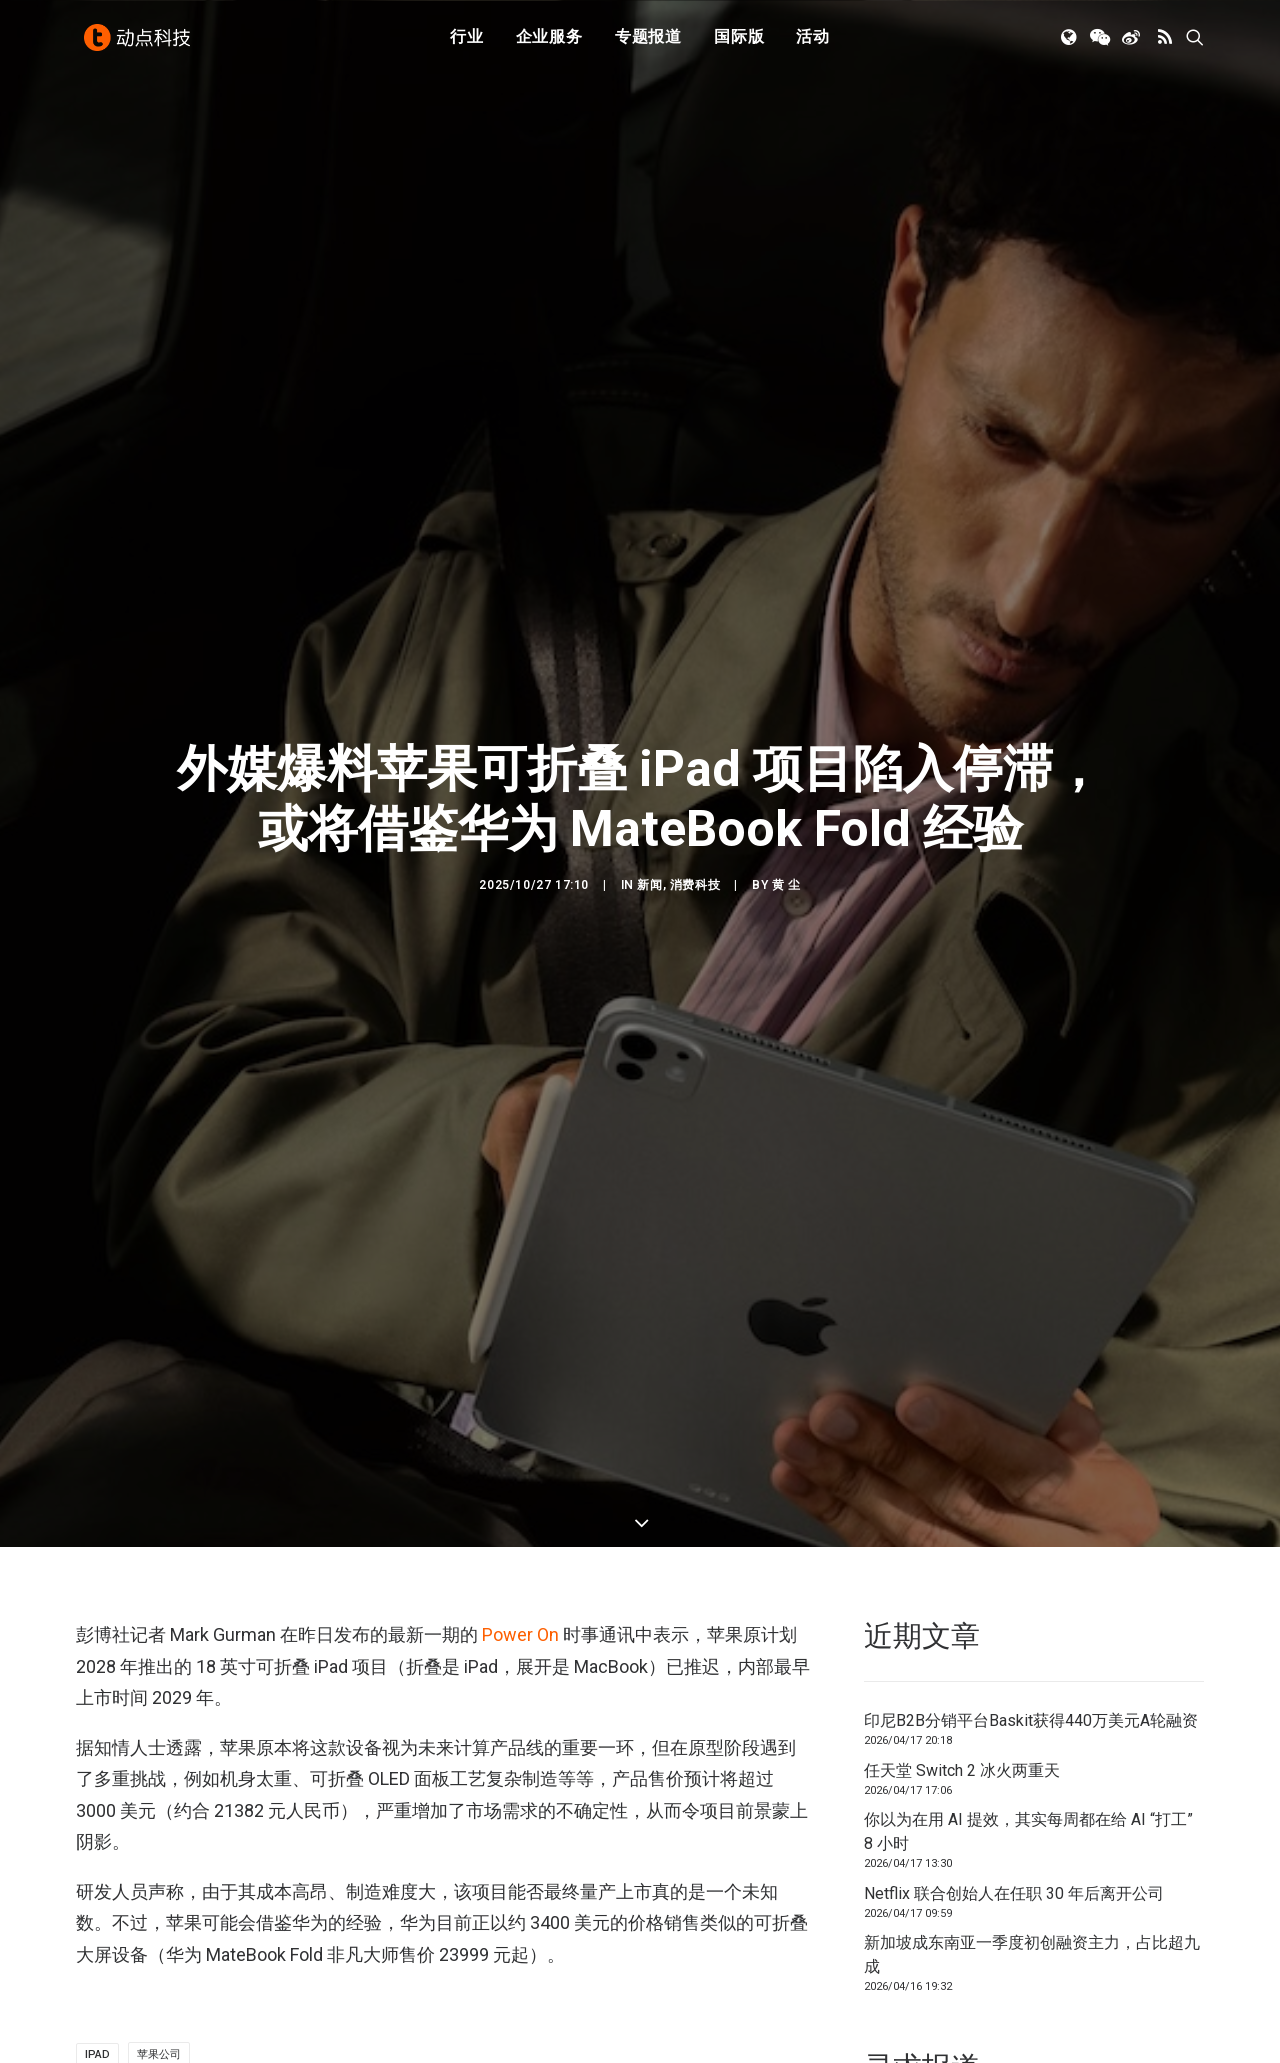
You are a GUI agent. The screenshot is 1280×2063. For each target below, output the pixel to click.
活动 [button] (813, 42)
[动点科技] (140, 43)
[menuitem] (467, 43)
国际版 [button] (739, 42)
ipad (97, 1979)
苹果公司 (159, 1979)
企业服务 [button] (549, 42)
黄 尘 (786, 847)
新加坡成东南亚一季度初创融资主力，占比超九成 (1032, 1878)
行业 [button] (467, 42)
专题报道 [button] (648, 42)
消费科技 (695, 847)
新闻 (649, 847)
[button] (1070, 43)
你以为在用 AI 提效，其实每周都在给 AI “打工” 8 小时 (1028, 1755)
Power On (518, 1559)
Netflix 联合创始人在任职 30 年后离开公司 (1014, 1817)
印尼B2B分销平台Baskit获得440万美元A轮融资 (1031, 1644)
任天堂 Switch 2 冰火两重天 (962, 1694)
